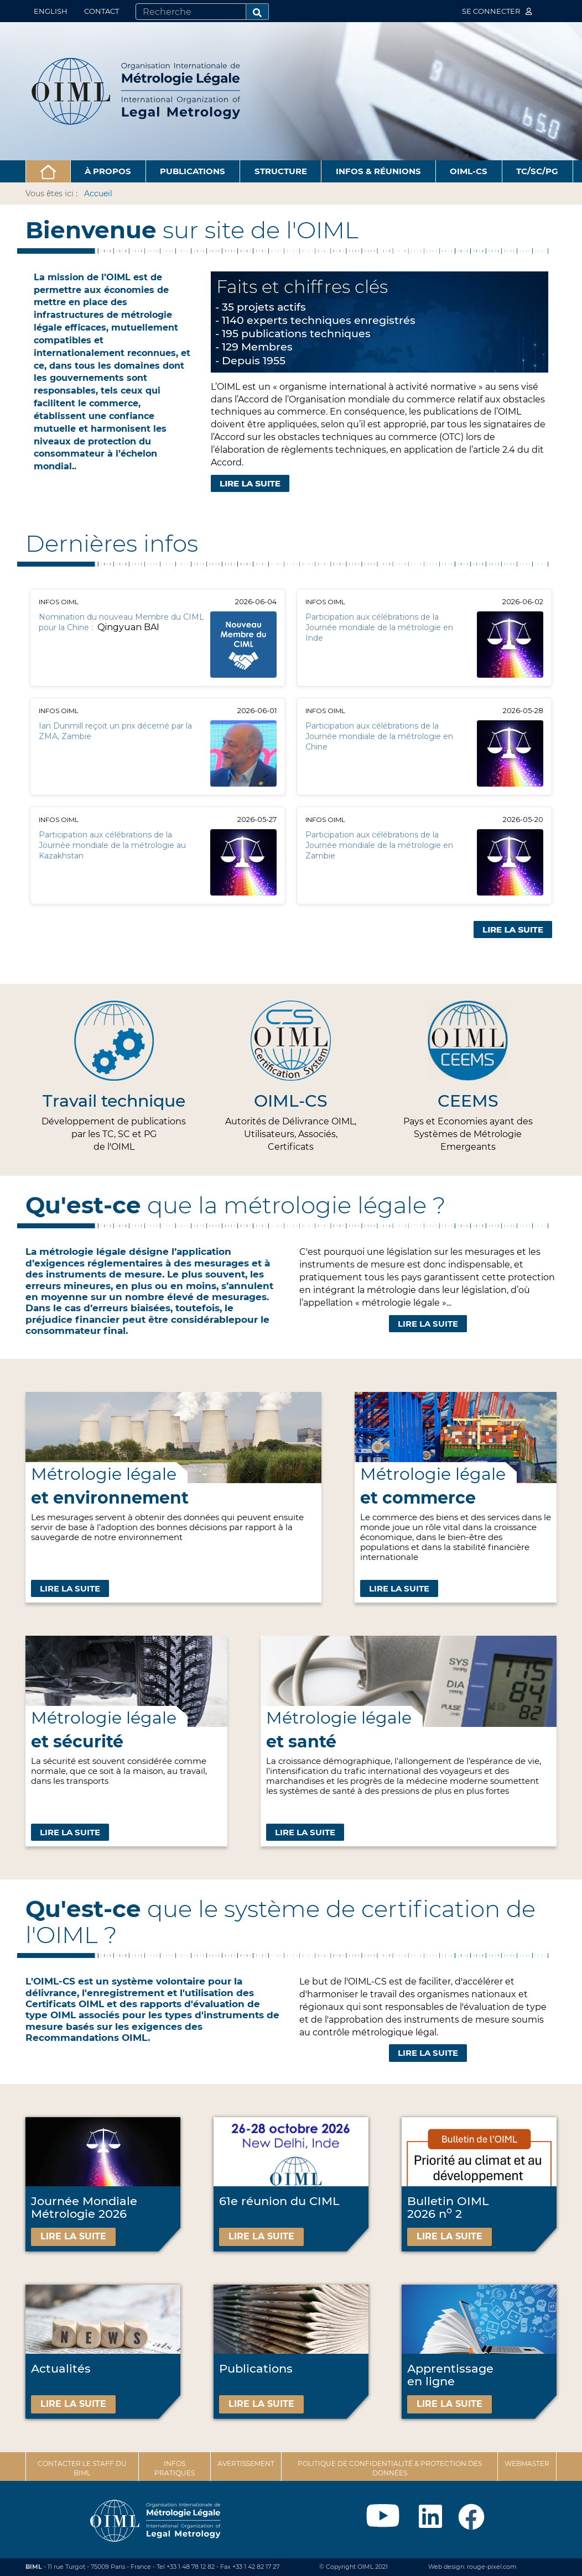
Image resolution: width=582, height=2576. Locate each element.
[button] (48, 171)
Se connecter (497, 11)
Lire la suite (428, 1323)
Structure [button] (280, 171)
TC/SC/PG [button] (537, 171)
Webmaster (527, 2463)
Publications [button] (192, 171)
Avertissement (245, 2463)
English (50, 11)
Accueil (98, 193)
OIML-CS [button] (468, 171)
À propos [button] (108, 171)
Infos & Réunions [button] (378, 171)
